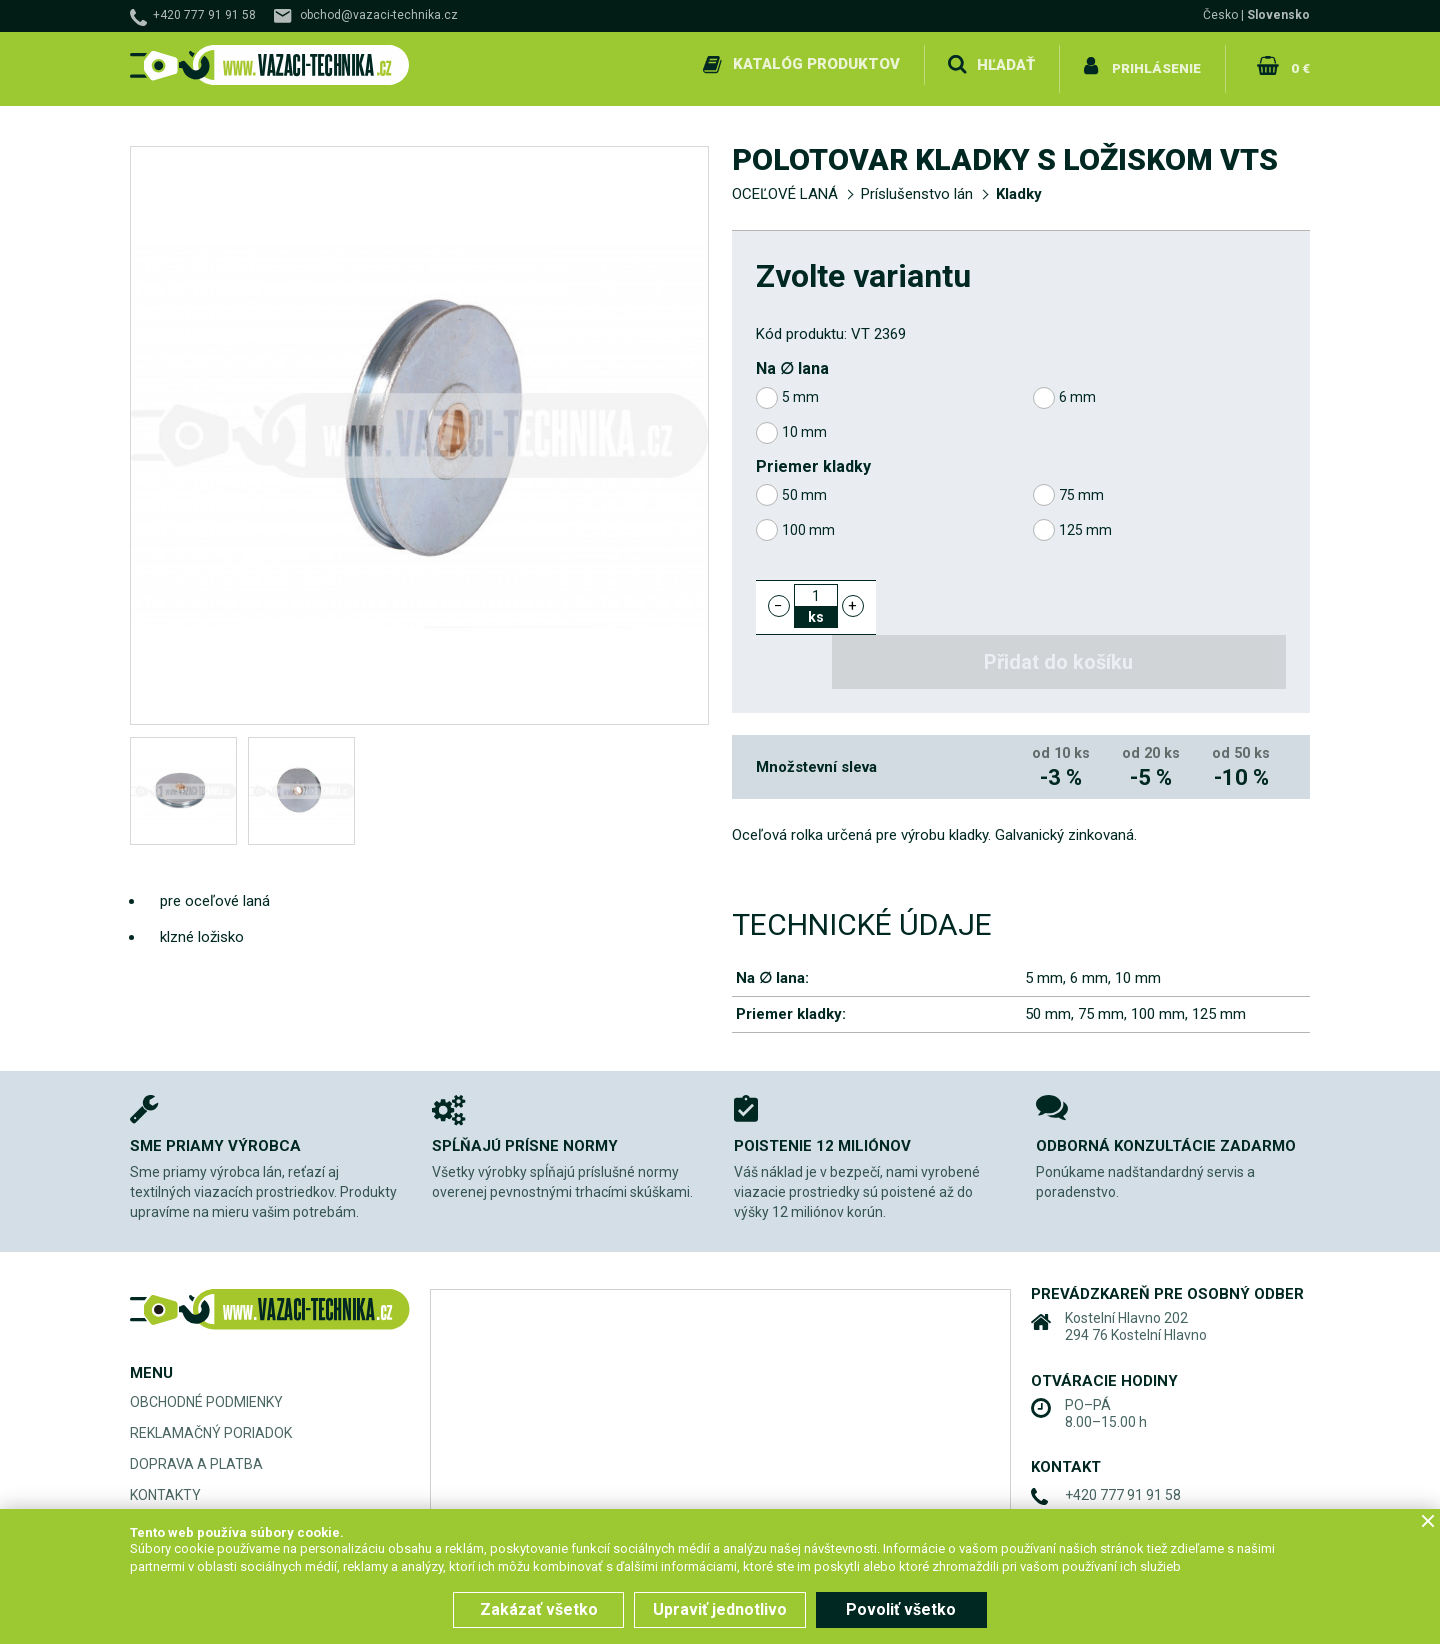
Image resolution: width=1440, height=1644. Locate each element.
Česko (1220, 15)
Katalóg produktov (813, 64)
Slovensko (1278, 15)
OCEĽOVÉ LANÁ (785, 186)
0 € (1299, 64)
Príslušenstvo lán (917, 186)
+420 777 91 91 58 (204, 15)
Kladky (1019, 186)
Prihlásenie (1156, 64)
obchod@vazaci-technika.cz (379, 15)
